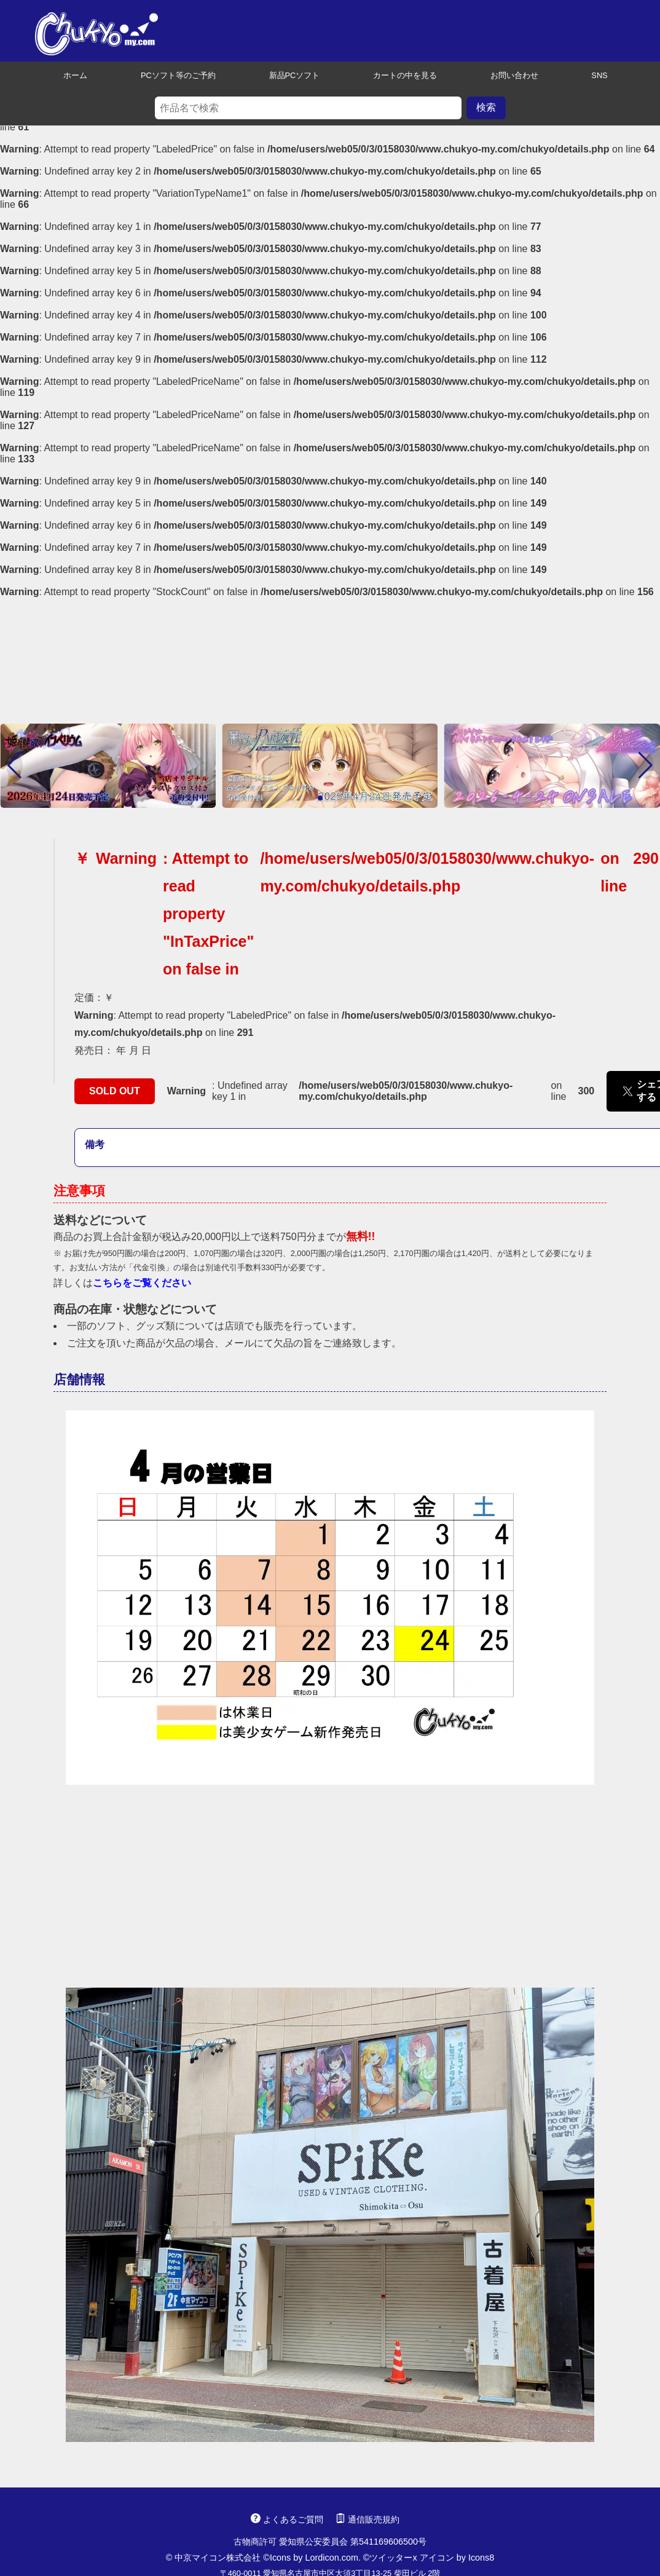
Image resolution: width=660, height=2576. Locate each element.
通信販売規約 (367, 2519)
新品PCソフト (289, 75)
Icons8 (481, 2557)
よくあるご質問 (287, 2519)
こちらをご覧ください (142, 1283)
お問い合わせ (508, 75)
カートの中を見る (399, 75)
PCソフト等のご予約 (173, 75)
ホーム (69, 75)
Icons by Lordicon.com (314, 2557)
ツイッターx (393, 2557)
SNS (593, 75)
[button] (14, 765)
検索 (486, 107)
